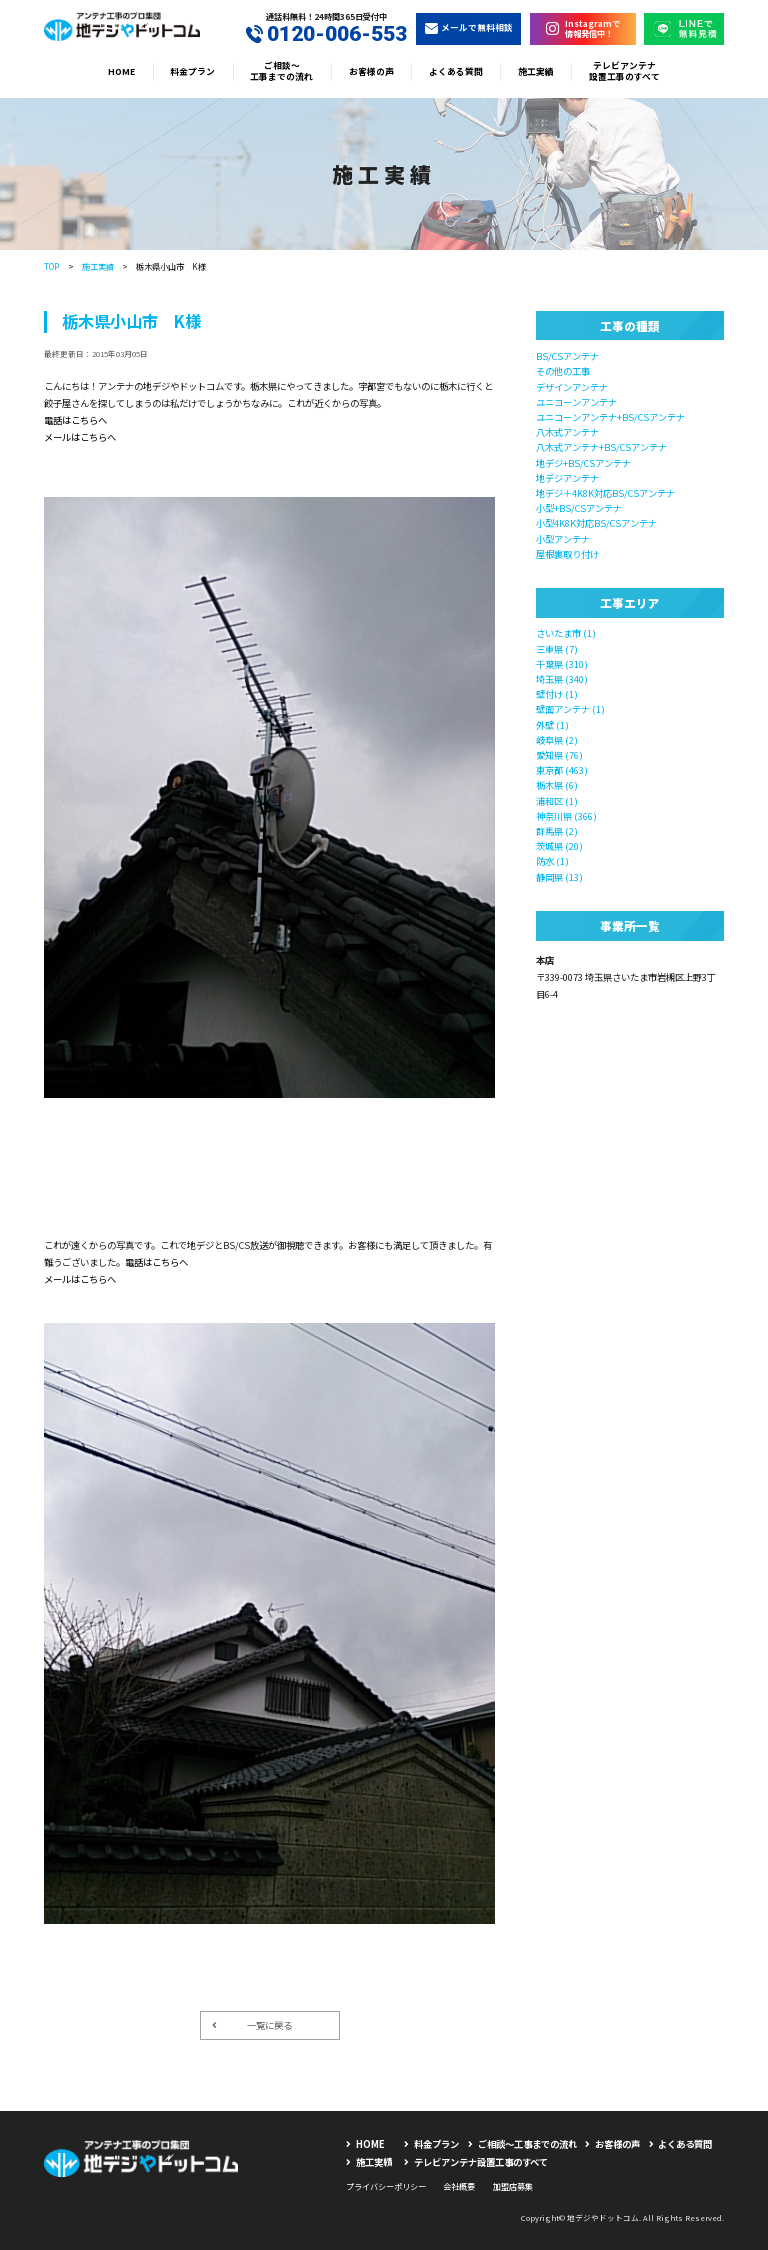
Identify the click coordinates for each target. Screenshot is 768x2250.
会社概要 (459, 2186)
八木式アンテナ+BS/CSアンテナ (601, 447)
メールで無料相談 (469, 27)
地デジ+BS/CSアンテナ (583, 463)
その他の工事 (563, 371)
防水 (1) (552, 861)
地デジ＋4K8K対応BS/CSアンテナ (605, 493)
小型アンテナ (563, 539)
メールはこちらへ (80, 437)
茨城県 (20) (559, 846)
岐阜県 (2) (557, 740)
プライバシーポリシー (386, 2186)
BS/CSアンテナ (567, 356)
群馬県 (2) (557, 831)
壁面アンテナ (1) (570, 709)
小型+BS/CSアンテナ (579, 508)
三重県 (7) (557, 649)
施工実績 (536, 71)
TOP (51, 266)
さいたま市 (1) (566, 633)
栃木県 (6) (557, 785)
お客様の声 (371, 71)
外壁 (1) (552, 725)
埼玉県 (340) (562, 679)
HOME (121, 71)
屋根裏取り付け (567, 554)
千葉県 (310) (562, 664)
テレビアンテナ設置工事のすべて (624, 71)
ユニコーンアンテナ (576, 402)
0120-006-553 (327, 34)
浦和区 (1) (557, 801)
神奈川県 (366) (566, 816)
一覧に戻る (252, 2025)
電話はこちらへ (75, 420)
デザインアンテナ (572, 387)
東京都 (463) (562, 770)
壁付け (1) (557, 694)
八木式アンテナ (567, 432)
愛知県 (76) (559, 755)
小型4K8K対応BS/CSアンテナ (596, 523)
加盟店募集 (513, 2186)
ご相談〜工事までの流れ (281, 71)
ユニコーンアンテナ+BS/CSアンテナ (610, 417)
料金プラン (192, 71)
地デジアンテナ (567, 478)
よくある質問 (456, 71)
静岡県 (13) (559, 877)
